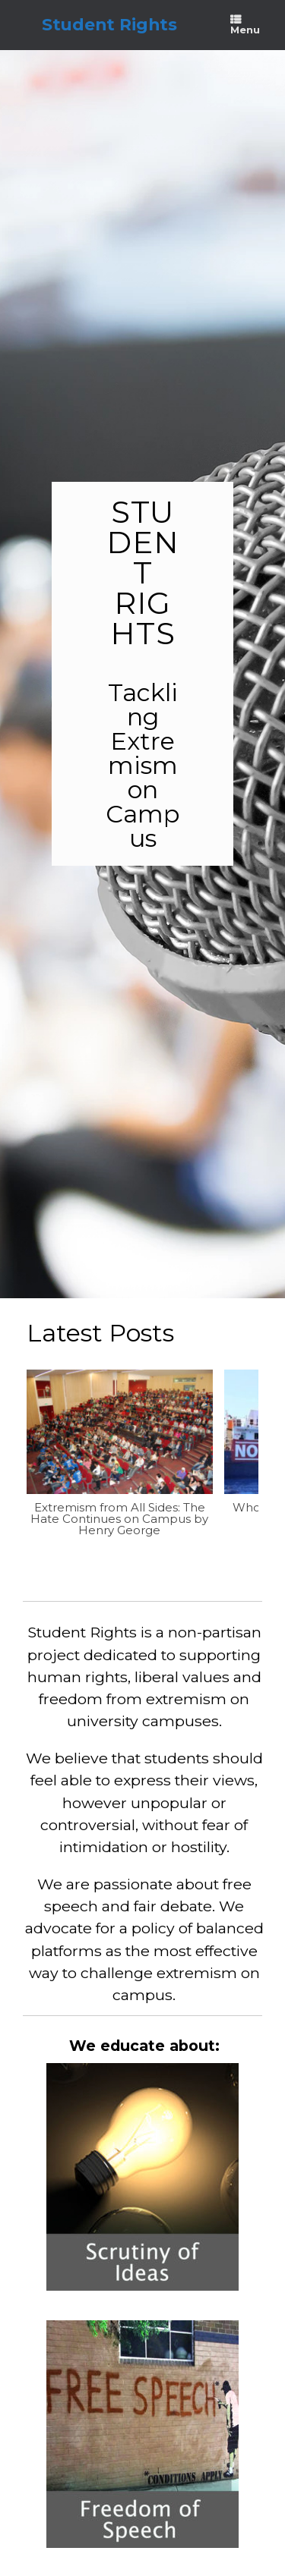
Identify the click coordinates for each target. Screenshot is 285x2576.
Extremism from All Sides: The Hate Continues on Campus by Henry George (119, 1517)
